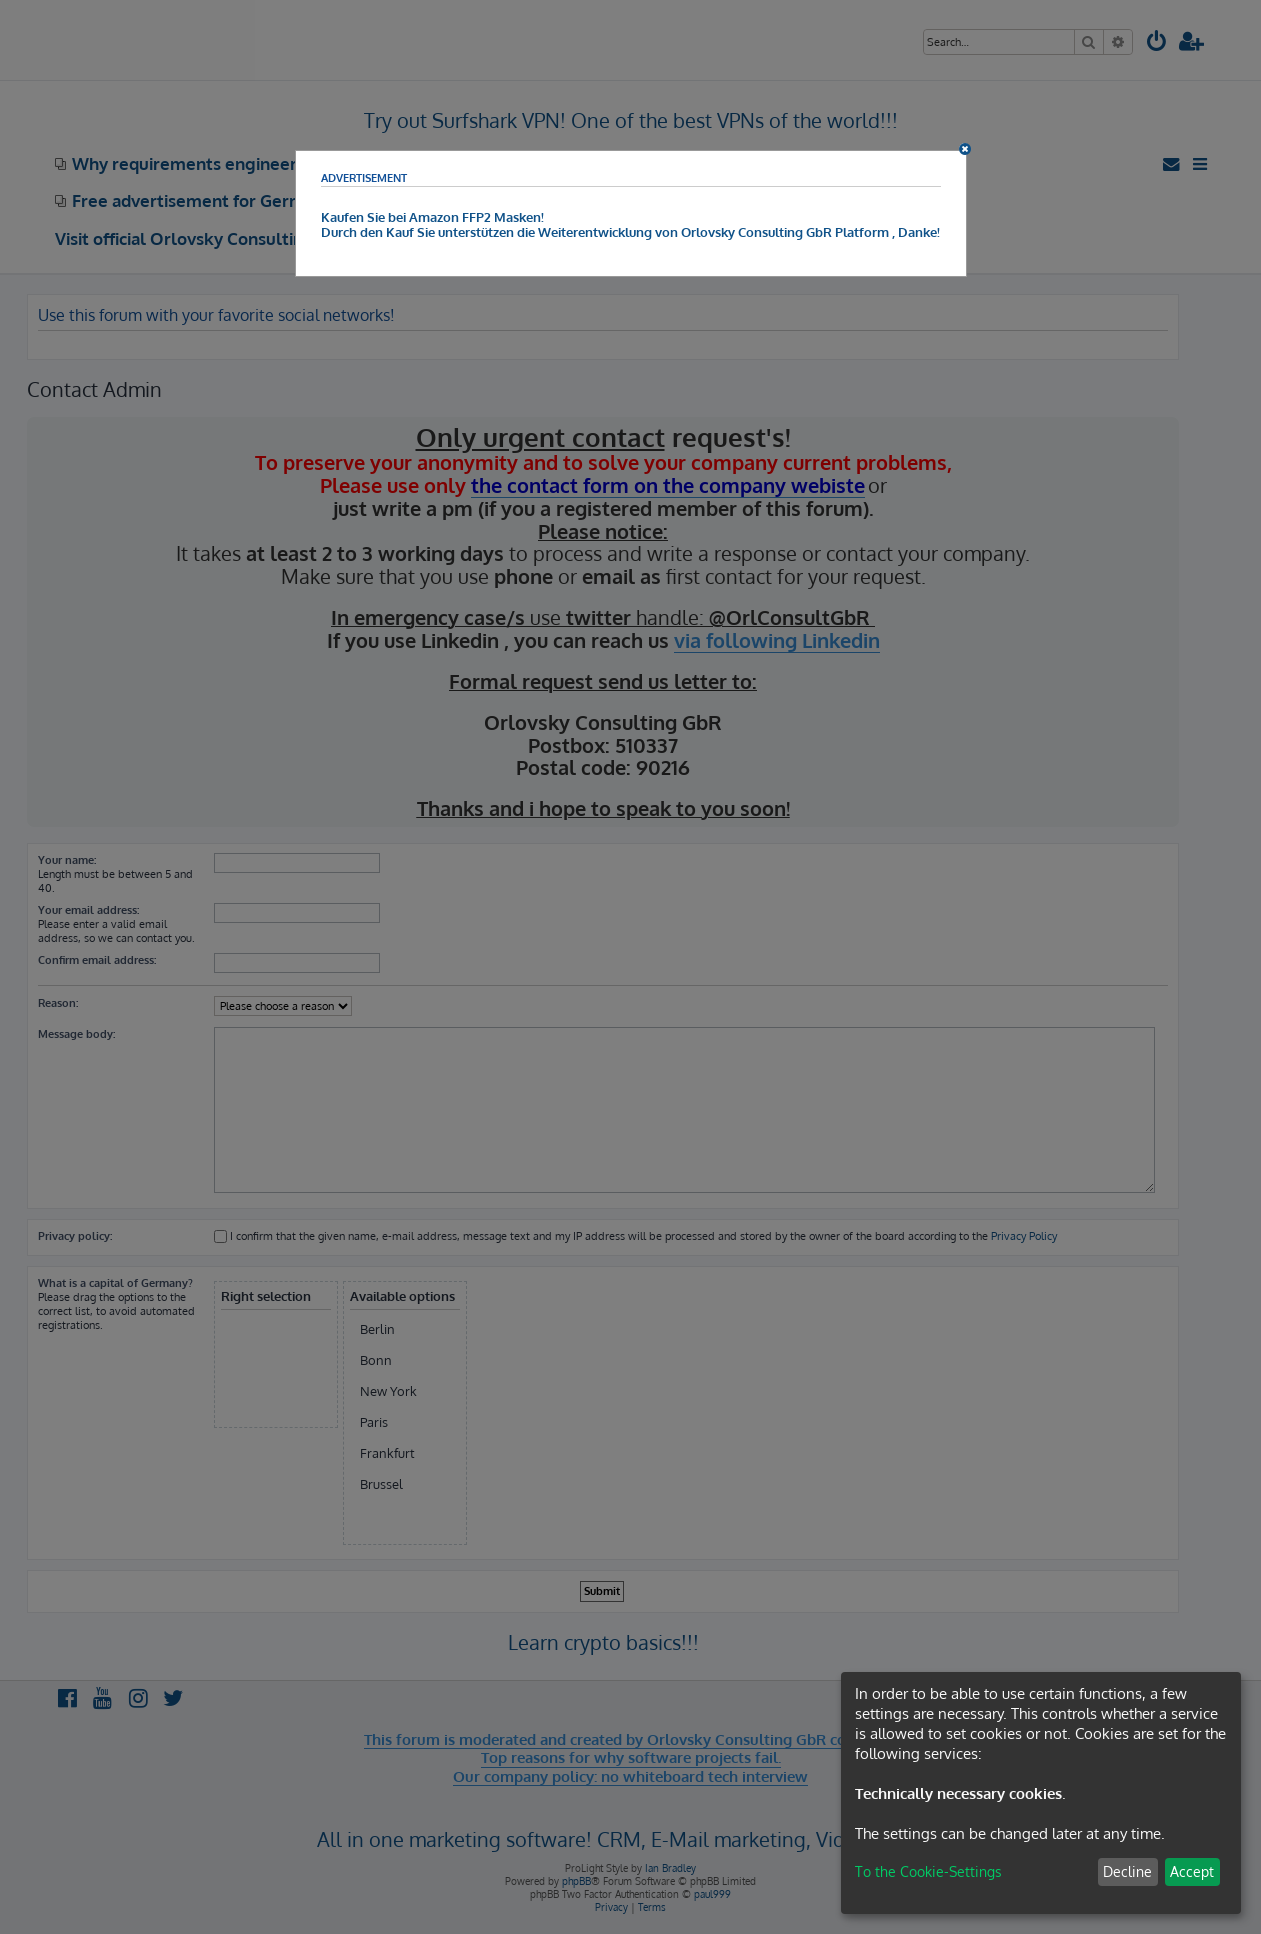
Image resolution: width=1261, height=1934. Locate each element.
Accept (1192, 1871)
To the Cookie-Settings (928, 1871)
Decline (1127, 1871)
